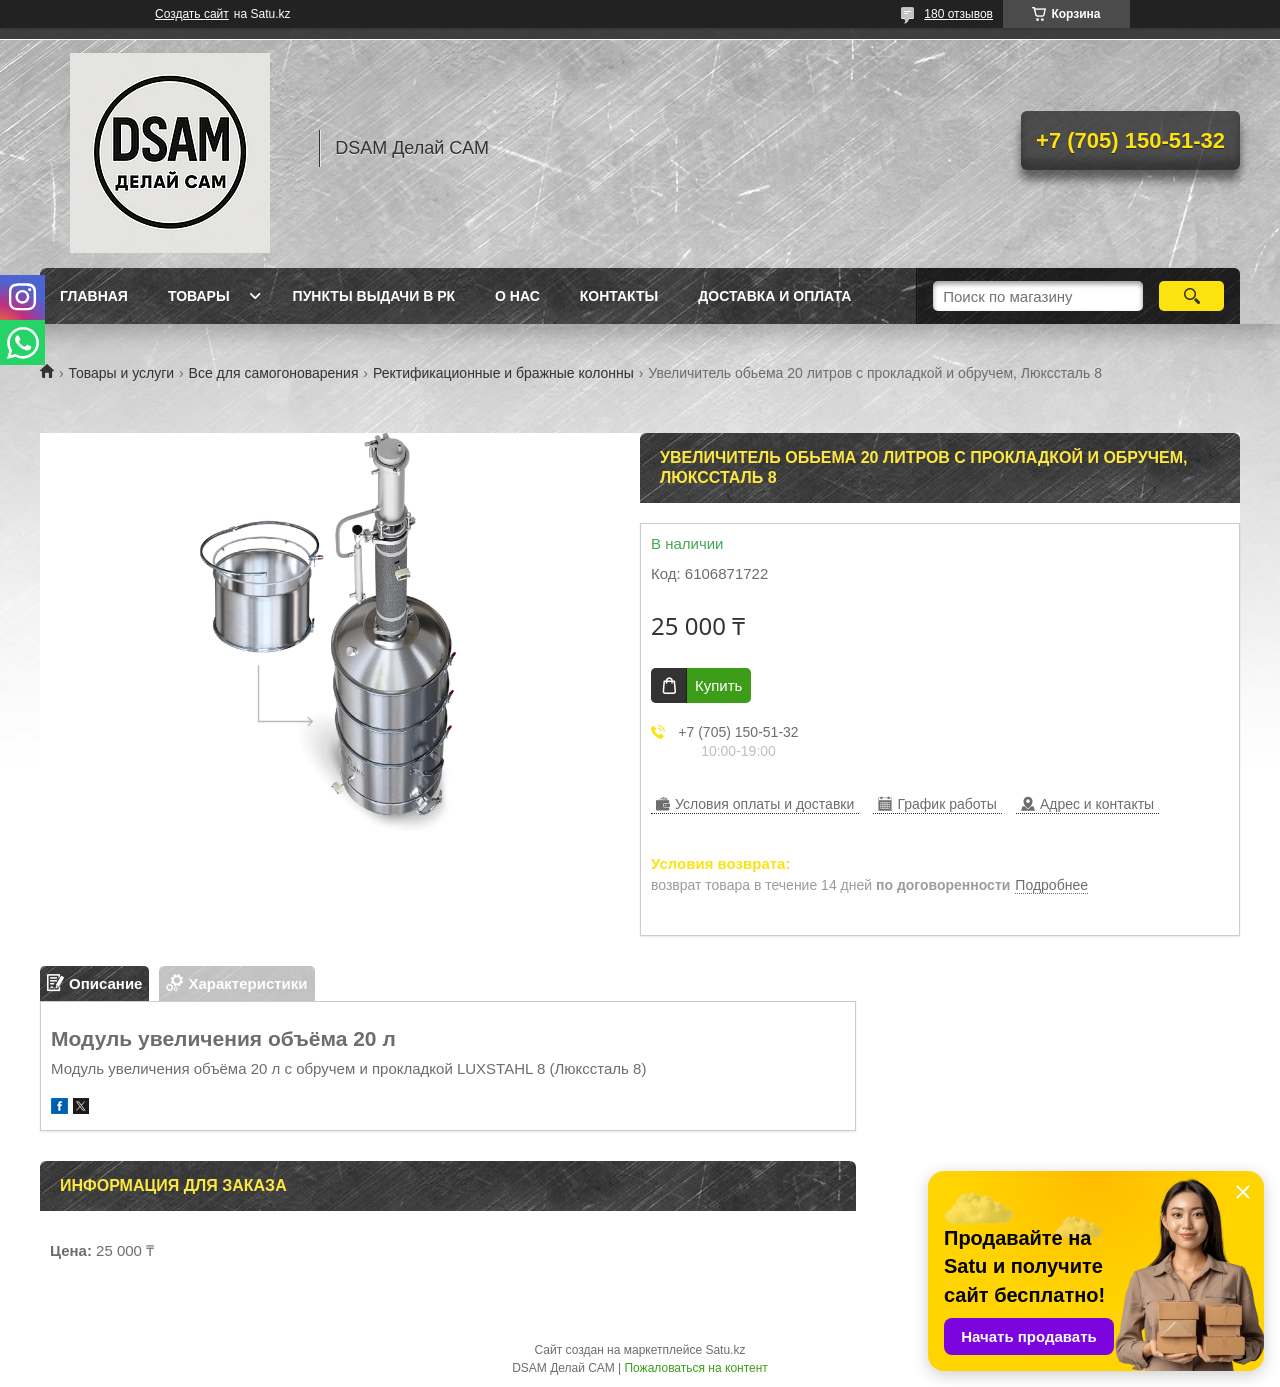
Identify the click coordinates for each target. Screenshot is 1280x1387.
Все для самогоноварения (274, 373)
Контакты (619, 296)
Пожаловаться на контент (695, 1368)
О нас (517, 296)
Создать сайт (192, 14)
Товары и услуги (121, 373)
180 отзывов (958, 14)
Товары (199, 296)
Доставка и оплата (774, 296)
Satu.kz (725, 1350)
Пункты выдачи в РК (374, 296)
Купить (718, 685)
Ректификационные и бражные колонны (503, 373)
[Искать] (1191, 296)
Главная (94, 296)
